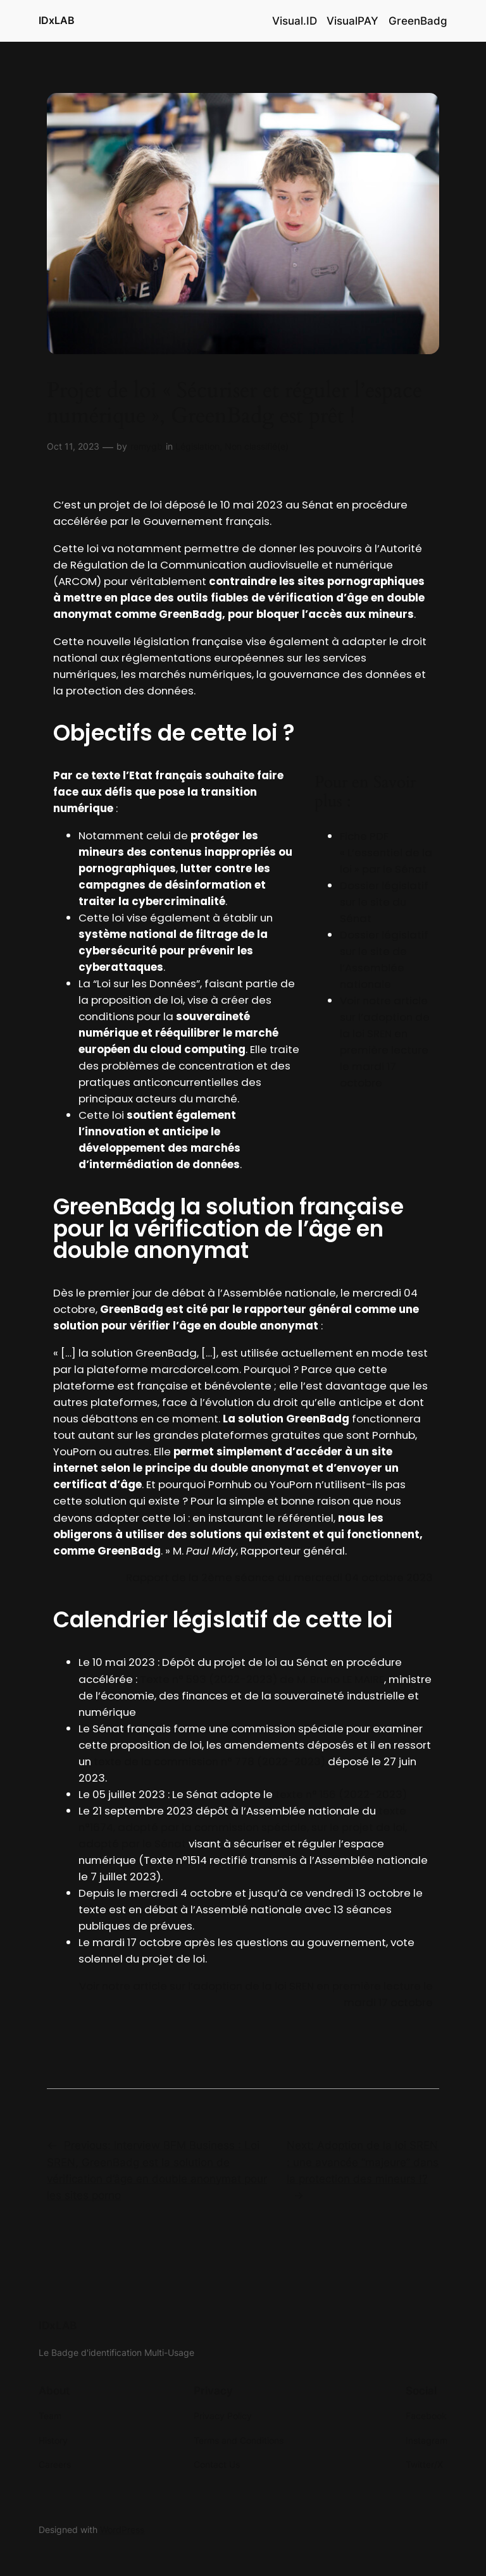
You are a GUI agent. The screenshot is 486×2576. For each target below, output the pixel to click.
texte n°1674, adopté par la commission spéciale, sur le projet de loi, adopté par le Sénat (242, 1827)
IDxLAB (57, 20)
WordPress (122, 2529)
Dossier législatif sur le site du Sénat (384, 902)
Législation (197, 446)
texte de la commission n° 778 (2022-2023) (209, 1761)
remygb (146, 446)
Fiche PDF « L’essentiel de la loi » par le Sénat (386, 853)
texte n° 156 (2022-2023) (341, 1794)
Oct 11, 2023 (73, 446)
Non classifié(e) (257, 446)
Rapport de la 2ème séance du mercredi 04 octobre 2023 (279, 1577)
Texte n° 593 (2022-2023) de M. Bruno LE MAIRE (262, 1679)
